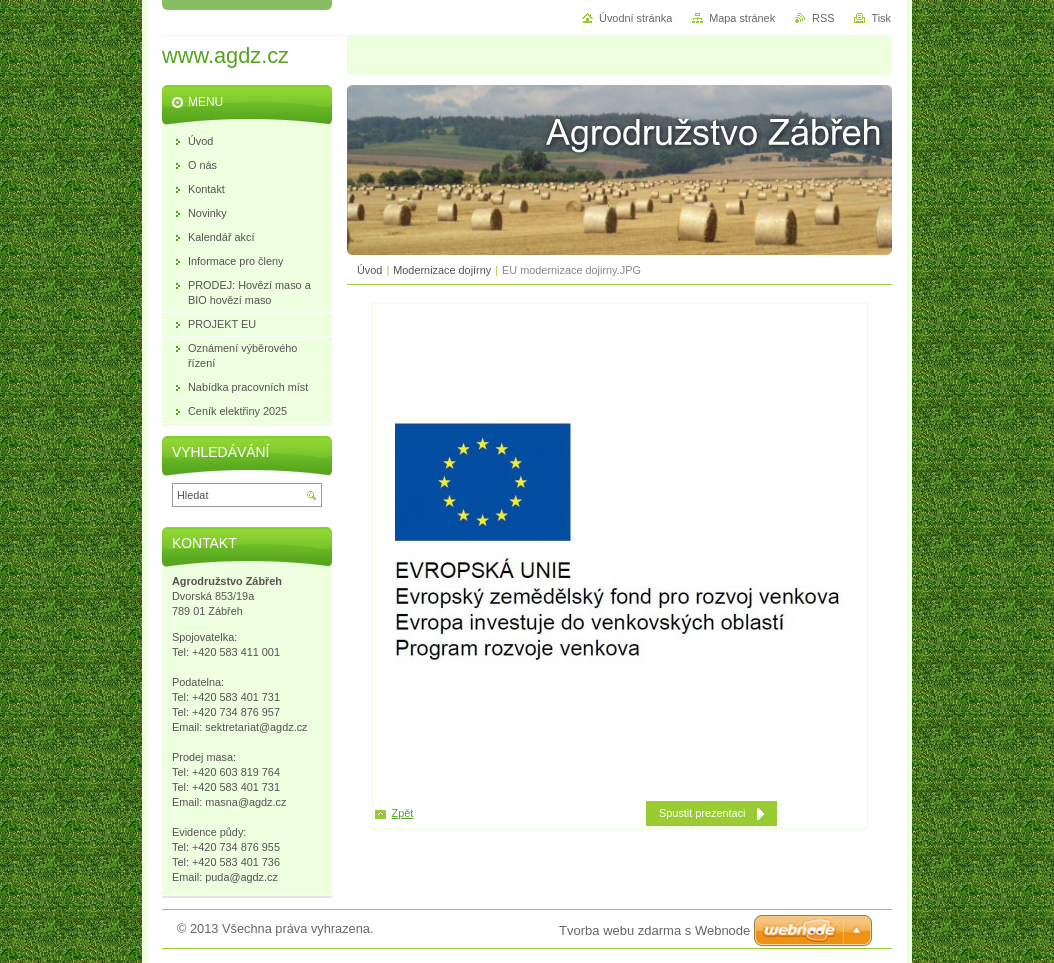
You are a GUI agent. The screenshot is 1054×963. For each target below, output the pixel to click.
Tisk (881, 18)
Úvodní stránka (635, 18)
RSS (823, 18)
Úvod (369, 270)
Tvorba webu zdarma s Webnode (654, 930)
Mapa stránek (742, 18)
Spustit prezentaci (702, 813)
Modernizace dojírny (442, 270)
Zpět (403, 813)
